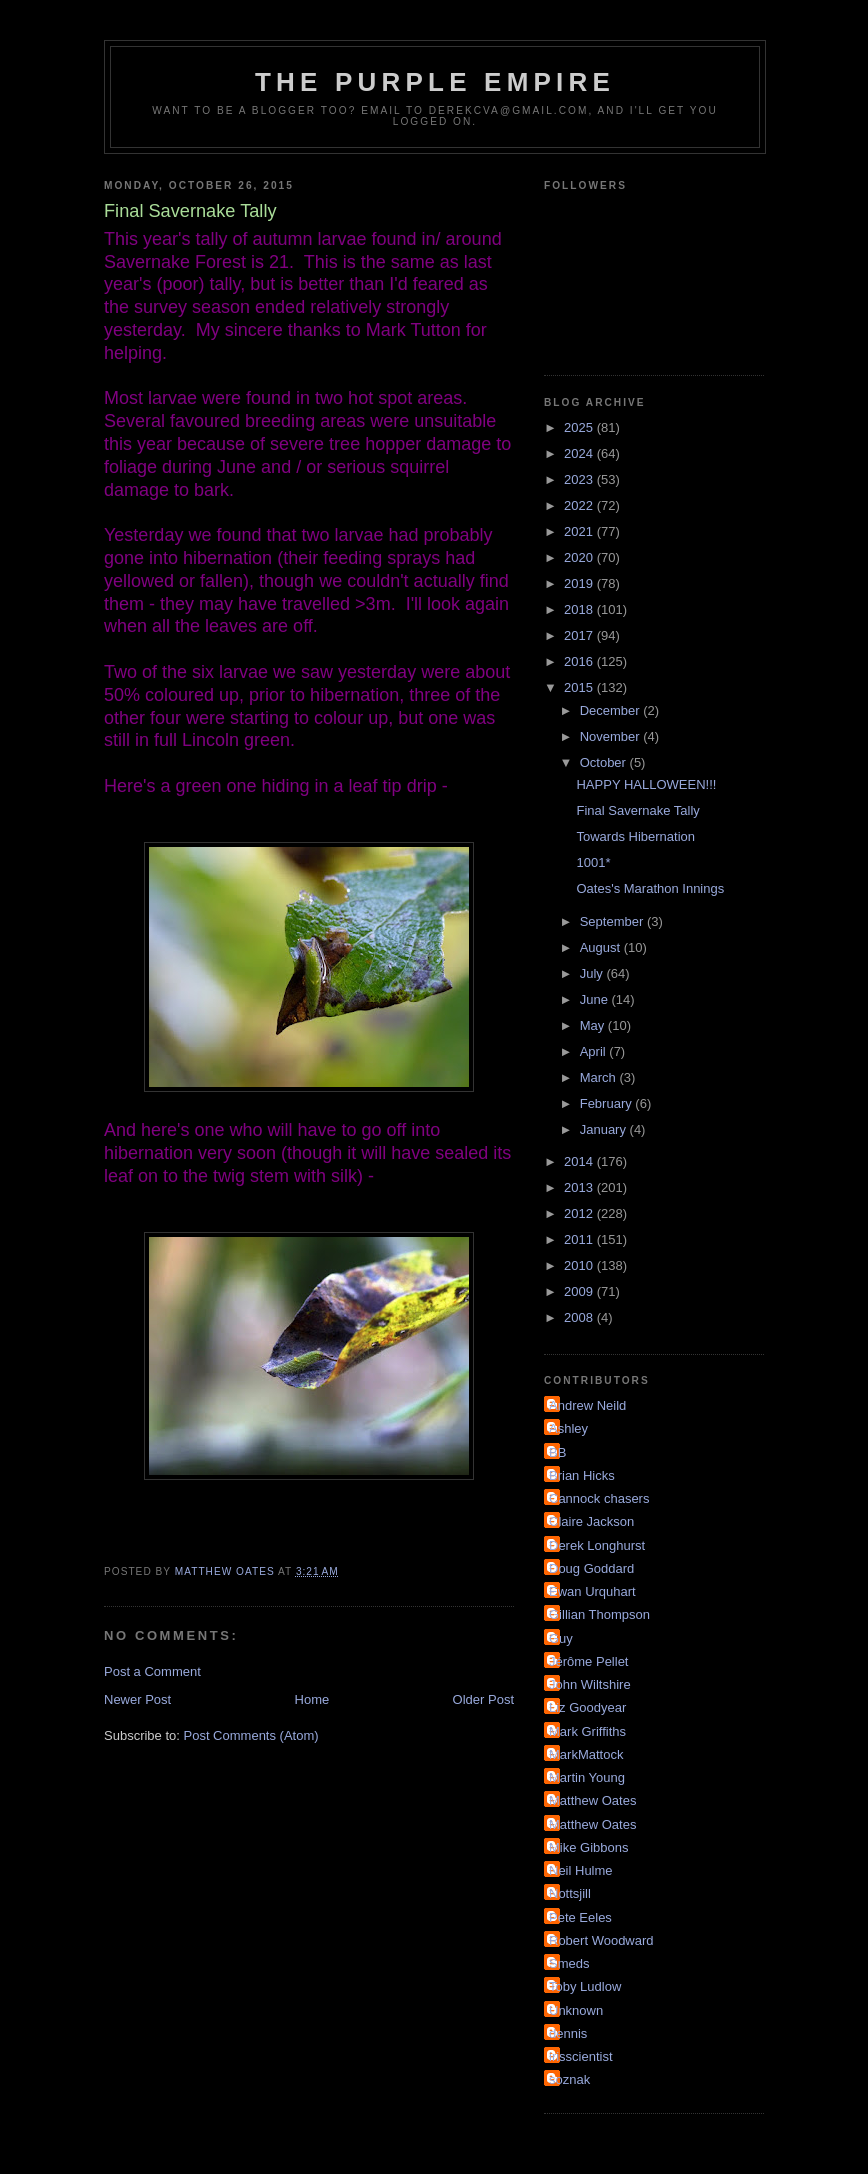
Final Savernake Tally (637, 810)
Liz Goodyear (587, 1707)
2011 (580, 1239)
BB (557, 1452)
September (613, 921)
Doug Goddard (591, 1568)
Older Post (483, 1699)
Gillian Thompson (599, 1614)
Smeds (569, 1963)
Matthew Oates (592, 1800)
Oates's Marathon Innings (650, 888)
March (600, 1077)
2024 (580, 453)
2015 (580, 687)
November (612, 736)
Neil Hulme (581, 1870)
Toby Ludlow (585, 1986)
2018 (580, 609)
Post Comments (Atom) (251, 1735)
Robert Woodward (601, 1940)
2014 (580, 1161)
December (612, 710)
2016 (580, 661)
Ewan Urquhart (592, 1591)
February (608, 1103)
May (594, 1025)
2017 (580, 635)
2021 (580, 531)
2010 (580, 1265)
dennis (568, 2033)
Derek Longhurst (597, 1545)
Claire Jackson (591, 1521)
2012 (580, 1213)
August (602, 947)
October (605, 762)
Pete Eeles (580, 1917)
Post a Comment (152, 1671)
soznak (569, 2079)
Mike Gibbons (588, 1847)
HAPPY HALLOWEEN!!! (646, 784)
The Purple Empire (435, 82)
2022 (580, 505)
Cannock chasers (599, 1498)
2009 (580, 1291)
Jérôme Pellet (588, 1661)
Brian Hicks (582, 1475)
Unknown (576, 2010)
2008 (580, 1317)
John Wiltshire (590, 1684)
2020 (580, 557)
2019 (580, 583)
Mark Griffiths (587, 1731)
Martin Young (587, 1777)
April (595, 1051)
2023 (580, 479)
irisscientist (581, 2056)
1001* (593, 862)
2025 (580, 427)
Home (312, 1699)
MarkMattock (586, 1754)
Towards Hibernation (635, 836)
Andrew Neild (587, 1405)
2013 (580, 1187)
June (596, 999)
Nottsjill (570, 1893)
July (593, 973)
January (605, 1129)
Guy (561, 1638)
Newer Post (137, 1699)
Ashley (568, 1428)
